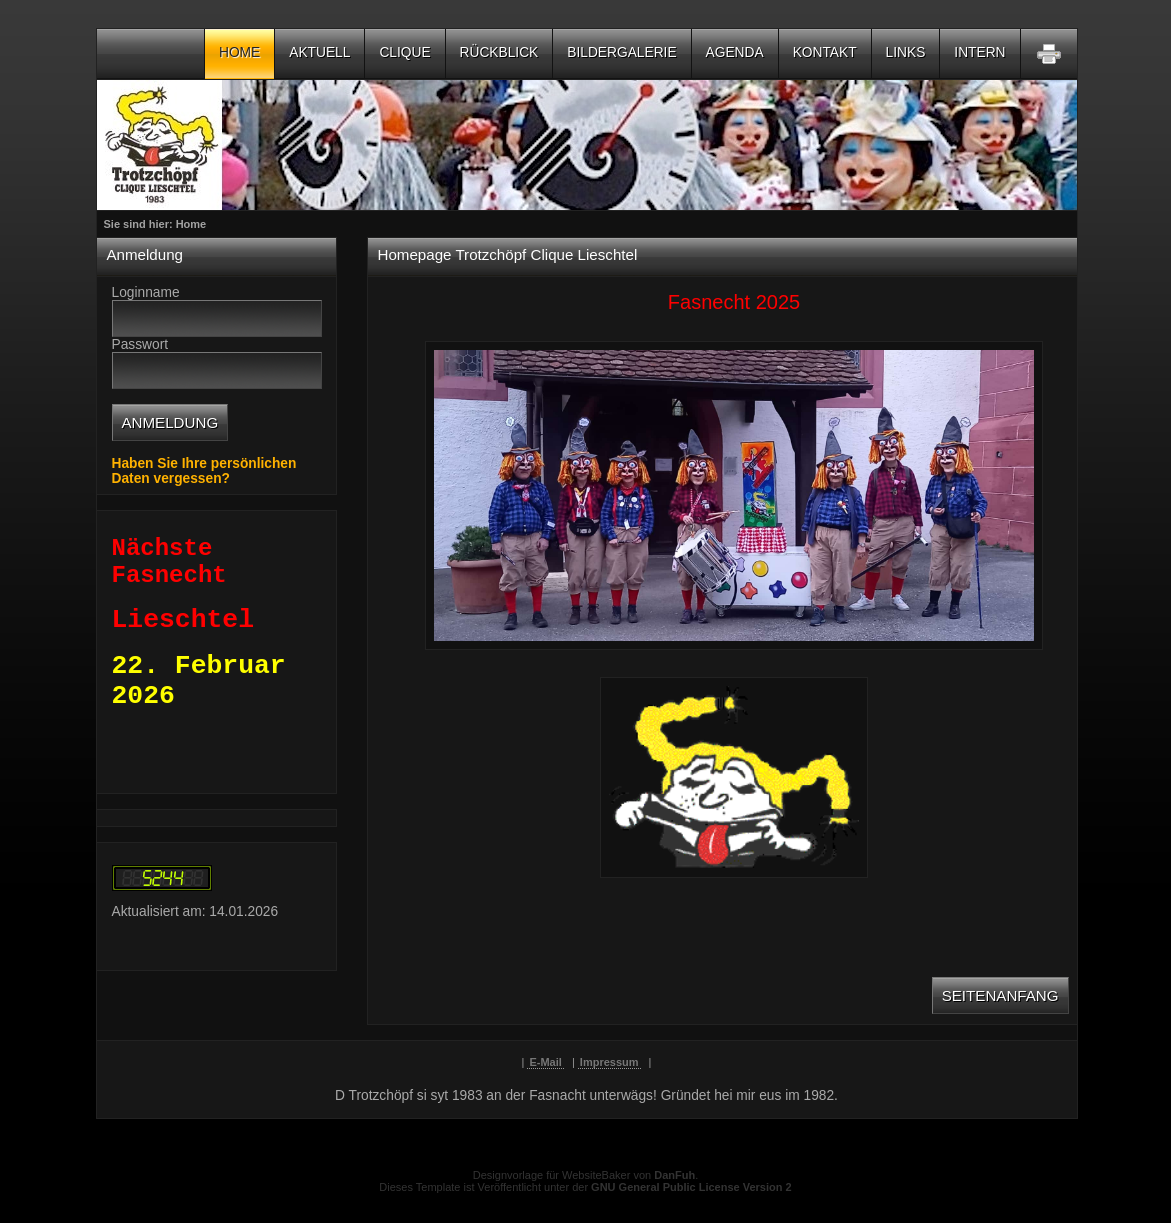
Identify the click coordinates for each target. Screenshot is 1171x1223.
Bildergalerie (621, 52)
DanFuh (674, 1175)
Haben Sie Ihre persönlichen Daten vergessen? (204, 471)
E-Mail (545, 1062)
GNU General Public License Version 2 (691, 1187)
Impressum (609, 1062)
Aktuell (319, 52)
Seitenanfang (1000, 995)
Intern (979, 52)
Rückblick (499, 52)
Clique (404, 52)
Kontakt (825, 52)
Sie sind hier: (140, 224)
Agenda (735, 52)
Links (906, 52)
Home (239, 52)
